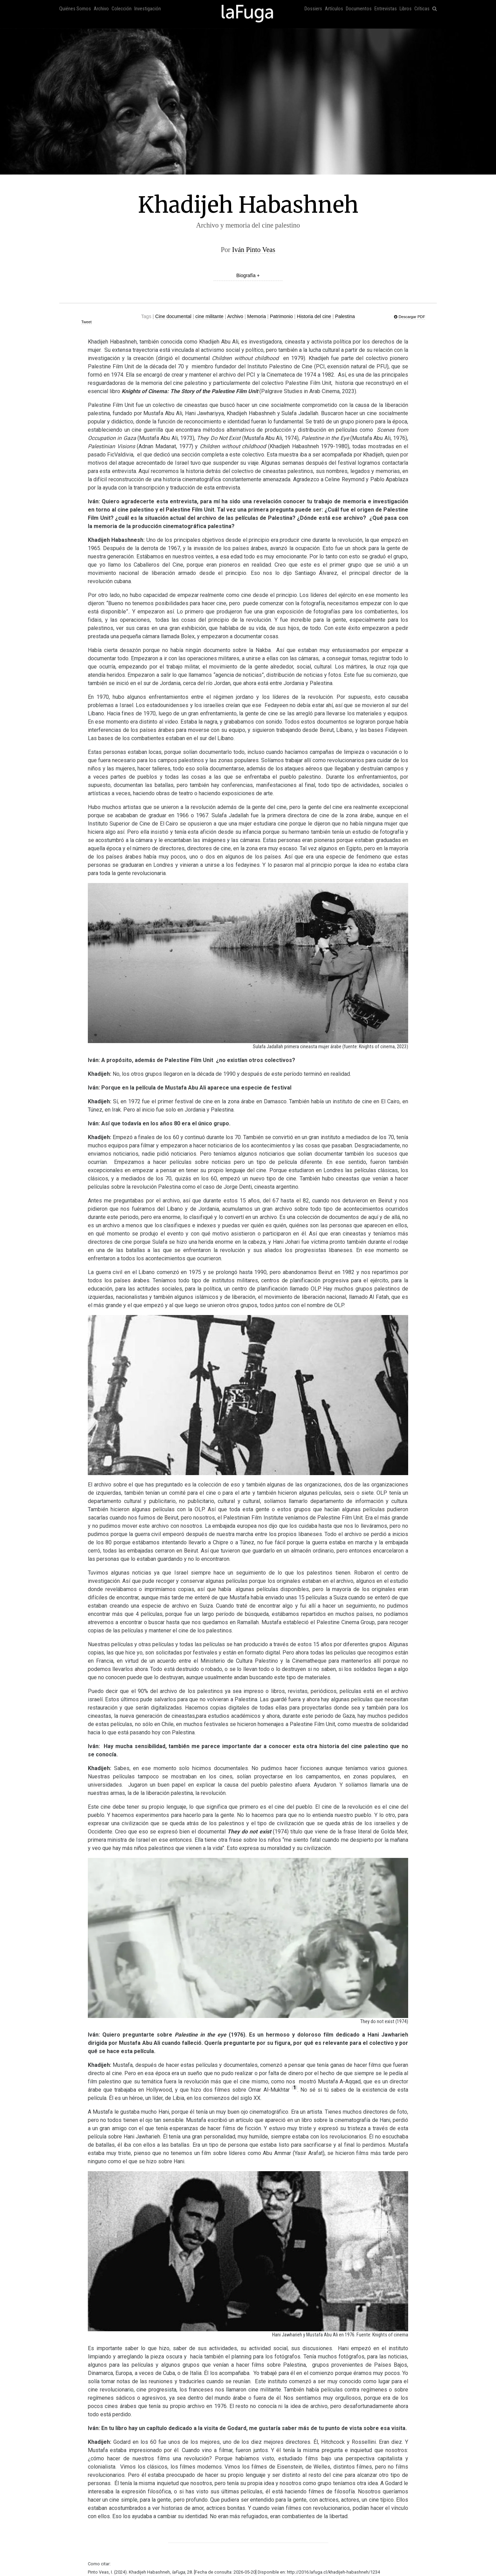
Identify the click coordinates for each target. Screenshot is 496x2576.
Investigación (147, 9)
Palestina (345, 316)
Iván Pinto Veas (253, 249)
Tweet (86, 322)
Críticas (422, 9)
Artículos (334, 9)
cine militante (209, 316)
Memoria (256, 316)
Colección (122, 9)
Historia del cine (314, 316)
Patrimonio (281, 316)
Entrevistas (385, 9)
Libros (406, 9)
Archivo (101, 9)
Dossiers (313, 9)
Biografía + (248, 275)
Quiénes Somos (75, 9)
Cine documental (173, 316)
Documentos (359, 9)
